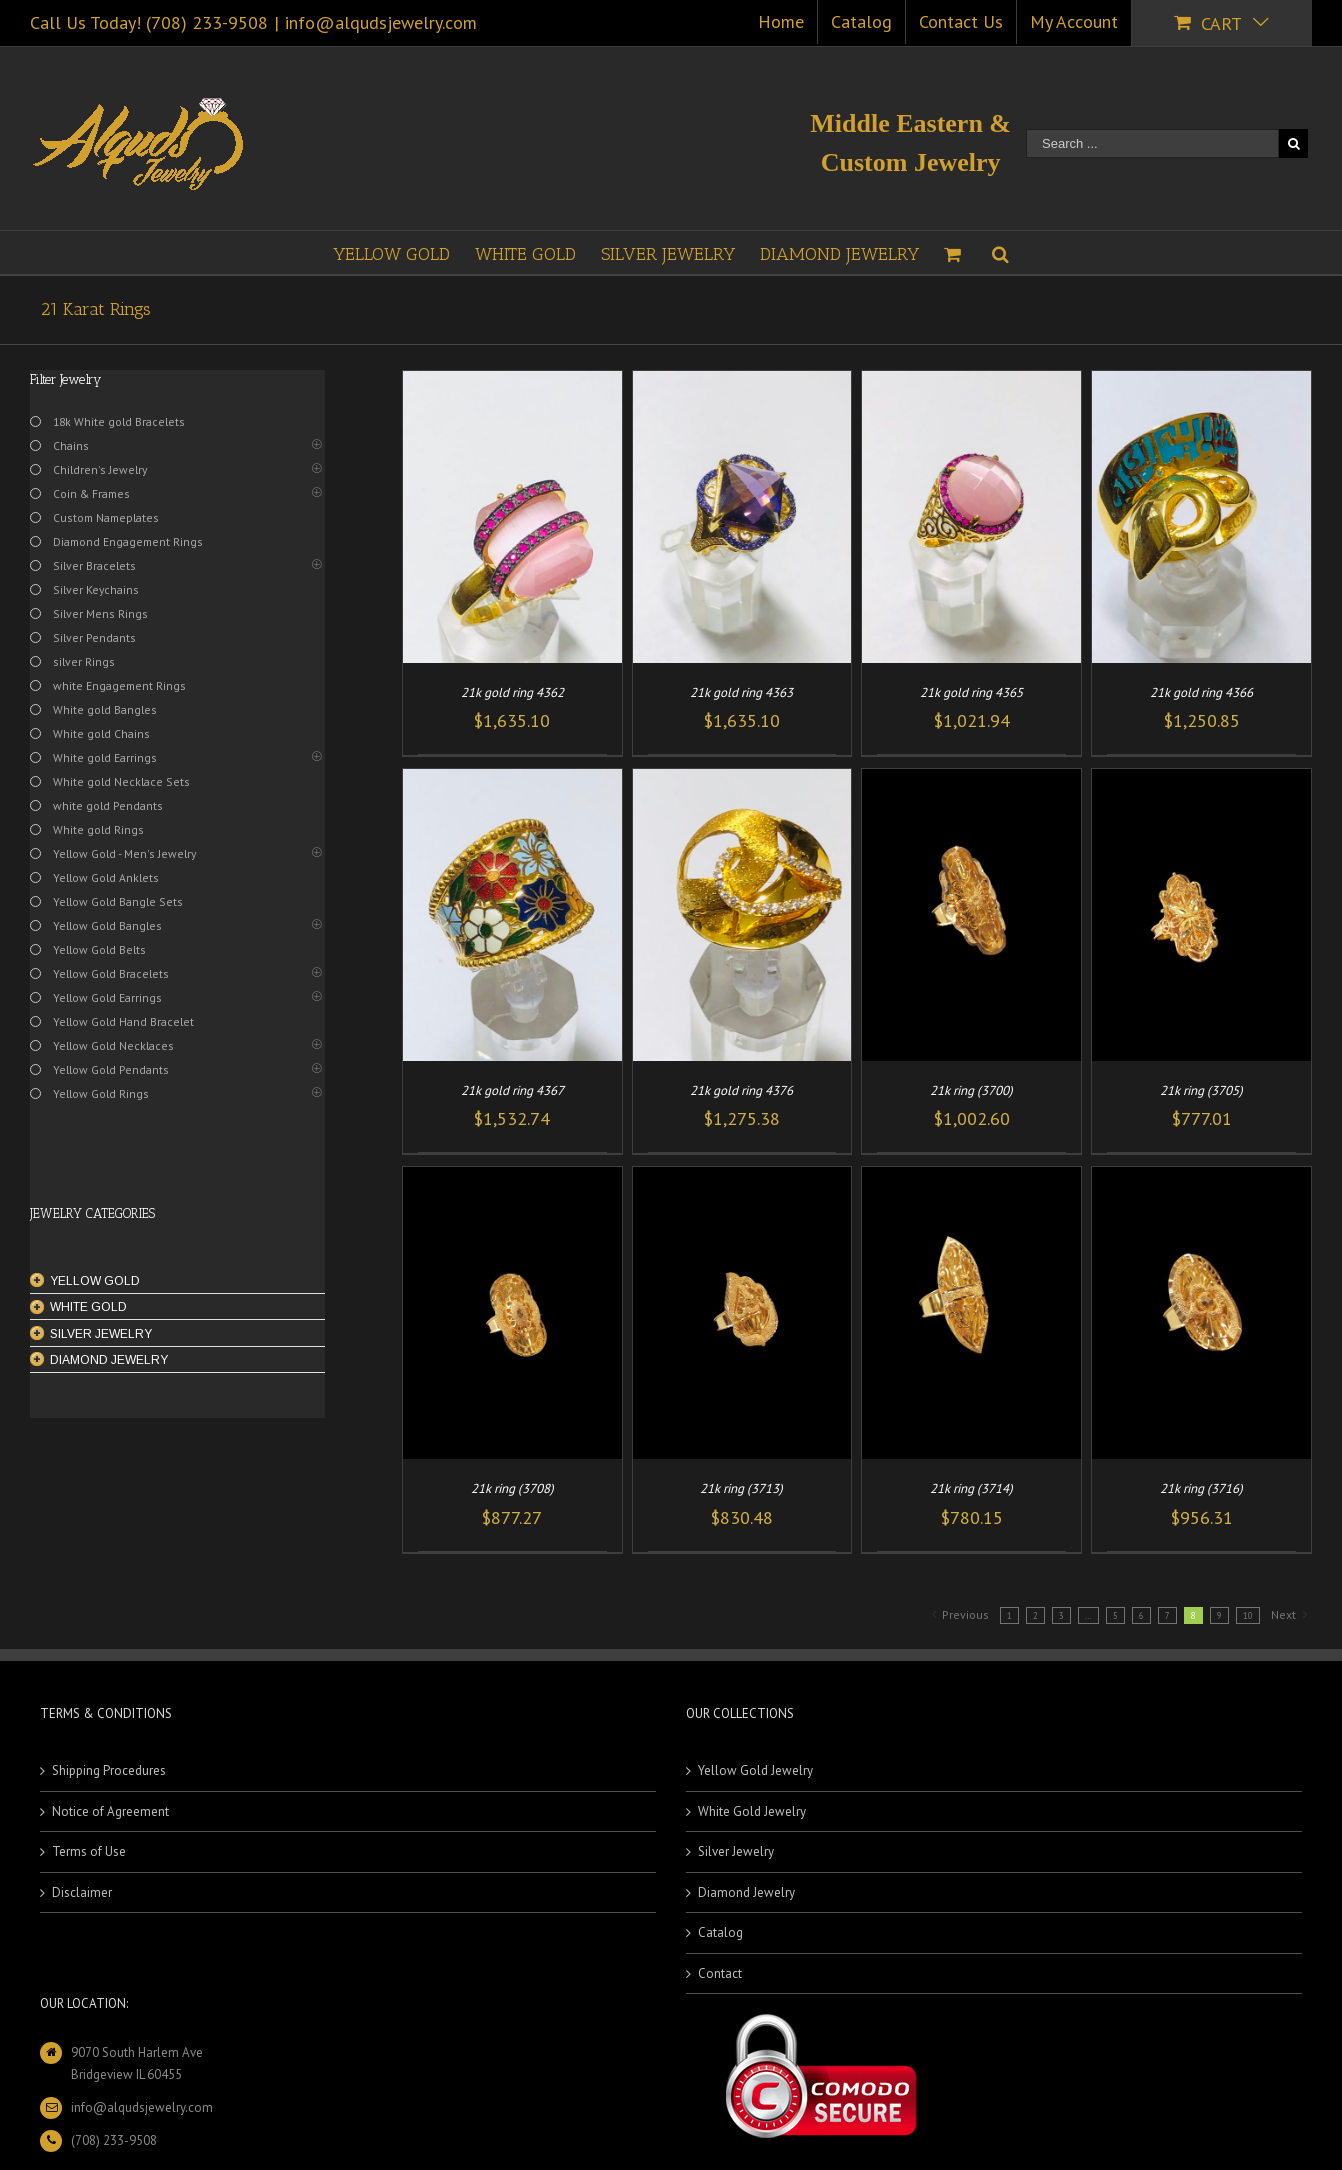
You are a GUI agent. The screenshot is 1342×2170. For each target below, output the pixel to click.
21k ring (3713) (741, 1488)
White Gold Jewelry (752, 1811)
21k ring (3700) (971, 1090)
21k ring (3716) (1201, 1488)
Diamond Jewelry (746, 1892)
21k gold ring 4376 (741, 1090)
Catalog (720, 1932)
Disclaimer (82, 1892)
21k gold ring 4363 (741, 692)
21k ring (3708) (512, 1488)
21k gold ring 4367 (512, 1090)
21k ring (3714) (971, 1488)
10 (1248, 1615)
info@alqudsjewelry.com (381, 22)
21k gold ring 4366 (1201, 692)
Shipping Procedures (109, 1770)
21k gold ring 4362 (512, 692)
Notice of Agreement (110, 1811)
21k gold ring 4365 (971, 692)
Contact (720, 1973)
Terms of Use (89, 1851)
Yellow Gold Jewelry (755, 1770)
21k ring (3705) (1201, 1090)
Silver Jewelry (736, 1851)
